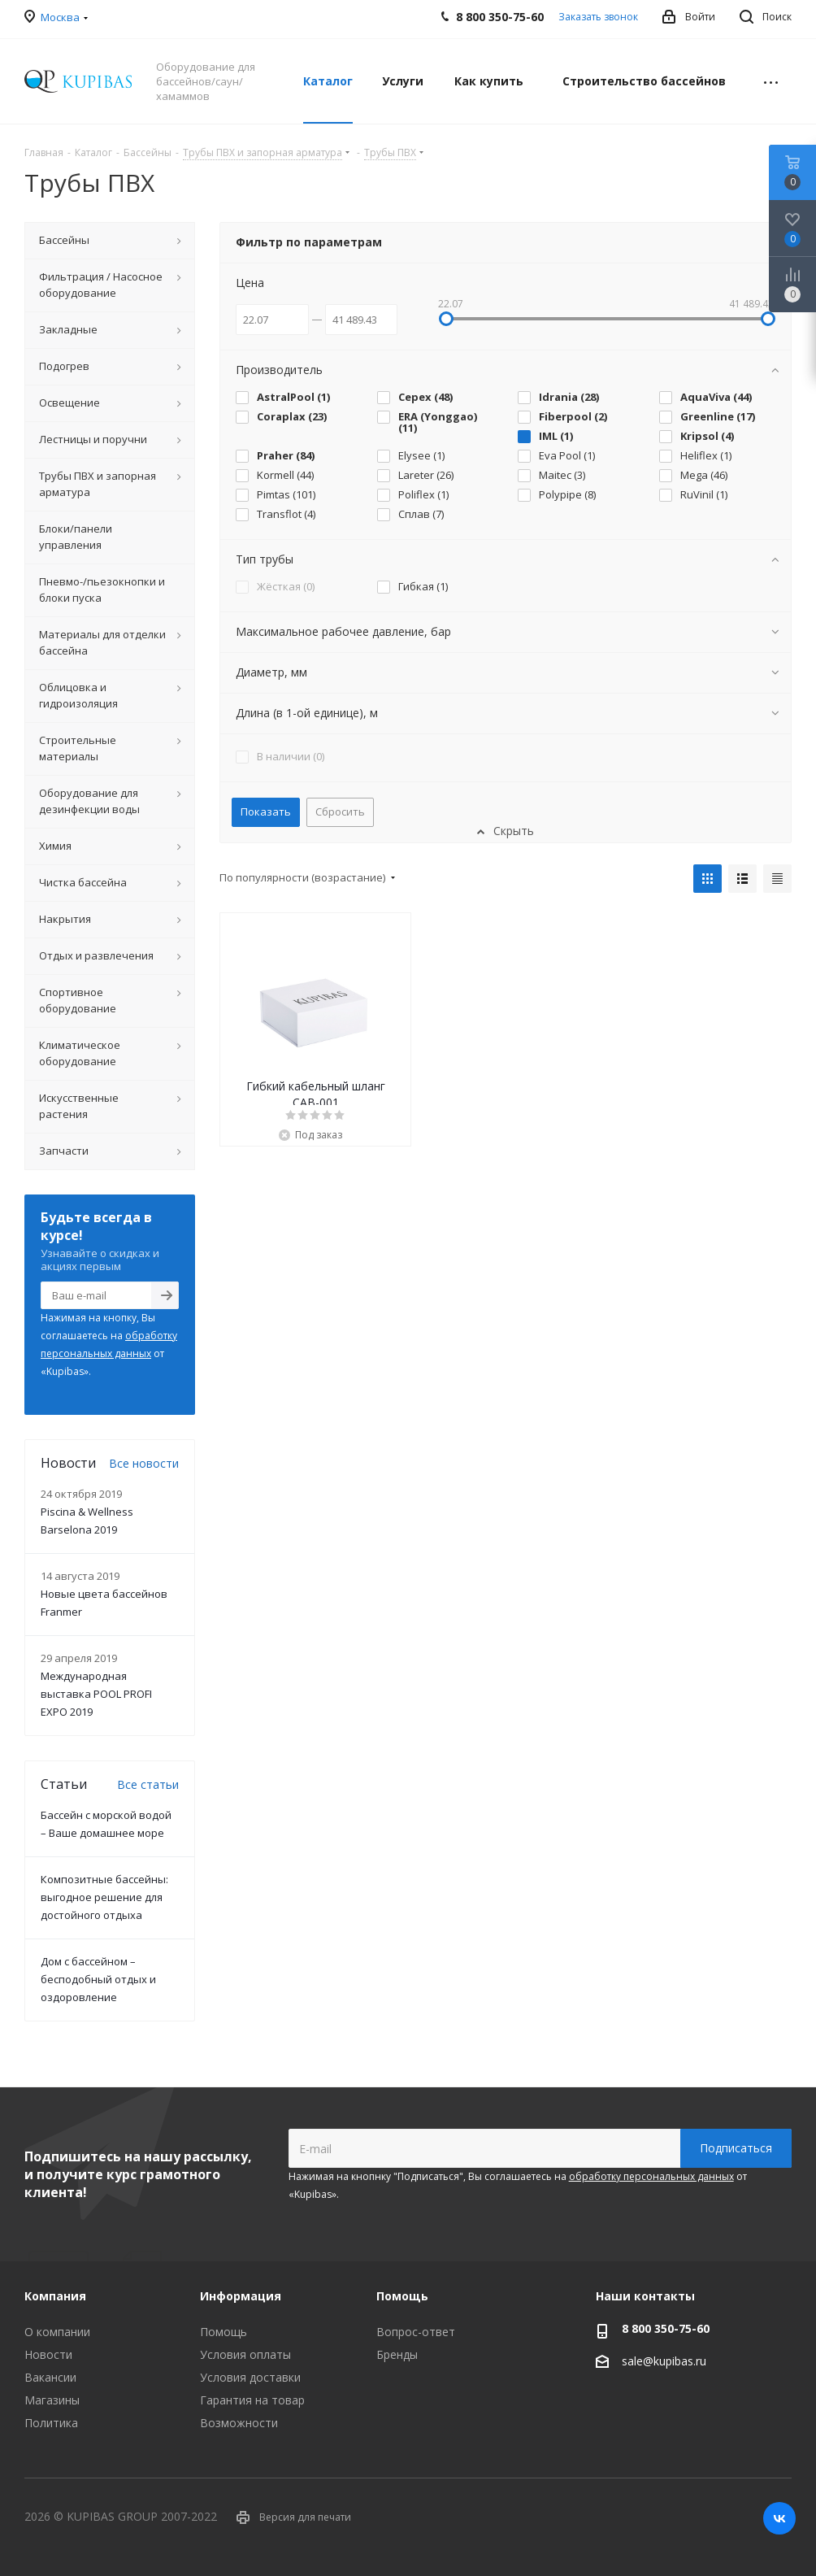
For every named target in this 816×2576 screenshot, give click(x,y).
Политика (51, 2422)
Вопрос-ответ (415, 2331)
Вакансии (50, 2377)
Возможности (239, 2422)
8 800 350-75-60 (666, 2328)
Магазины (52, 2400)
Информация (240, 2296)
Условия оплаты (245, 2354)
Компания (55, 2296)
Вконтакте (779, 2518)
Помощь (223, 2331)
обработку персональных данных (651, 2176)
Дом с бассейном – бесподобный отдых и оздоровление (98, 1979)
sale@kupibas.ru (664, 2361)
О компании (57, 2331)
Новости (48, 2354)
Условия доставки (250, 2377)
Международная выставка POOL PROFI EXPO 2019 (96, 1694)
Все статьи (148, 1784)
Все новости (144, 1463)
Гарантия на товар (252, 2400)
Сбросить (340, 811)
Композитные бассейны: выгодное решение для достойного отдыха (104, 1897)
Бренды (397, 2354)
